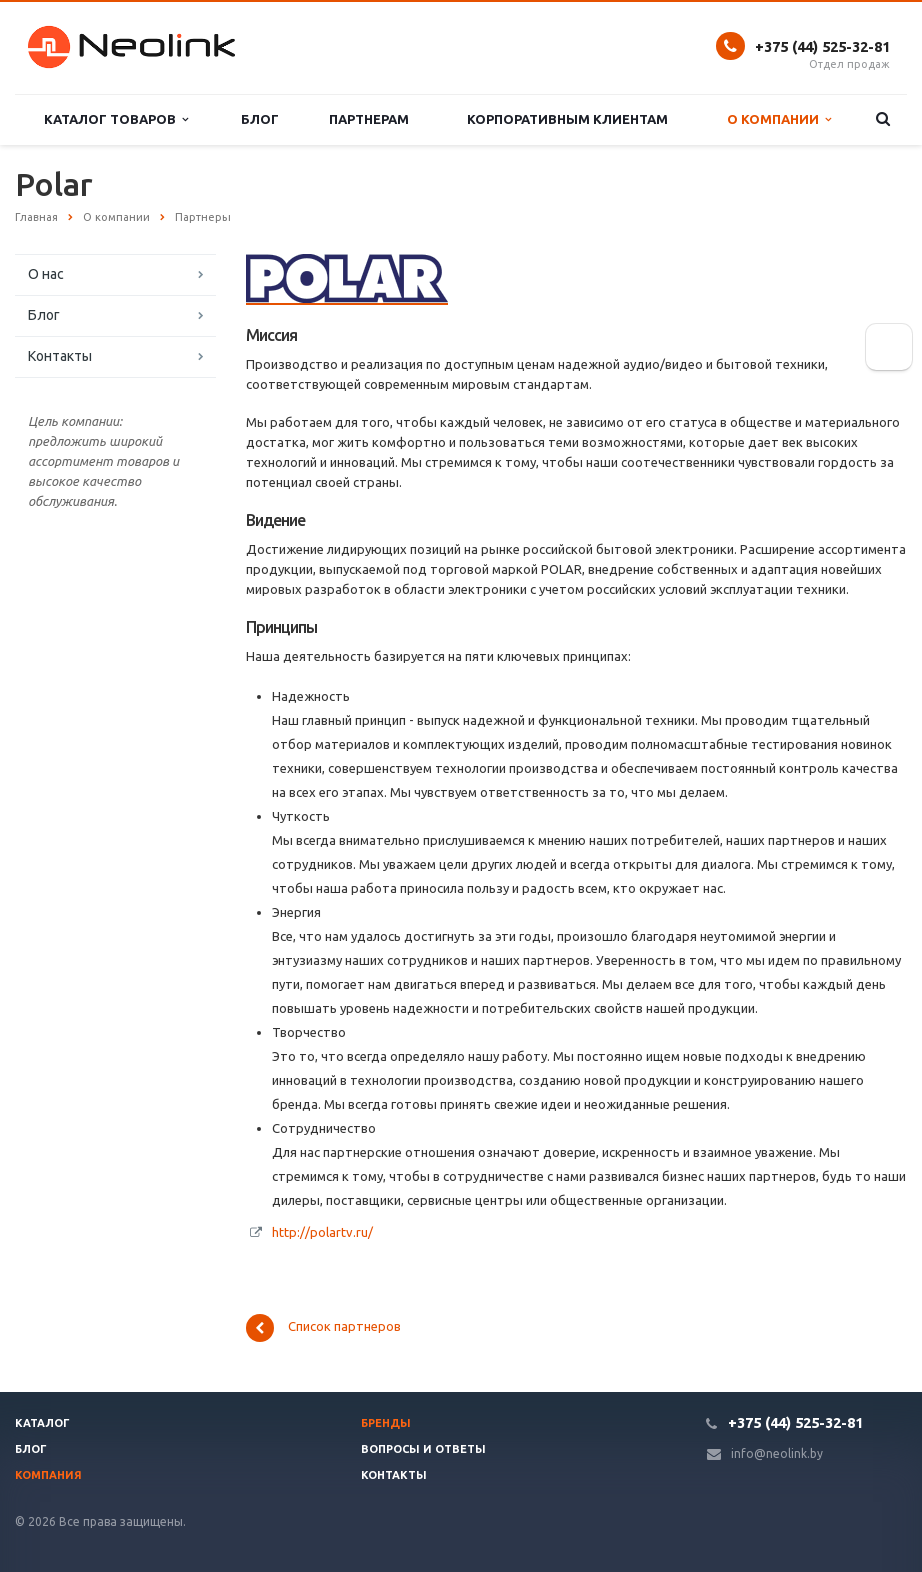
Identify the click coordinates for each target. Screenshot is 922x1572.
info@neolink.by (777, 1453)
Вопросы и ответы (423, 1449)
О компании (779, 119)
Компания (48, 1475)
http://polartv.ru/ (322, 1232)
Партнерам (369, 119)
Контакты (60, 356)
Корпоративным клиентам (567, 119)
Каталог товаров (116, 119)
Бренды (386, 1423)
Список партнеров (323, 1328)
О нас (46, 274)
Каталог (42, 1423)
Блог (260, 119)
